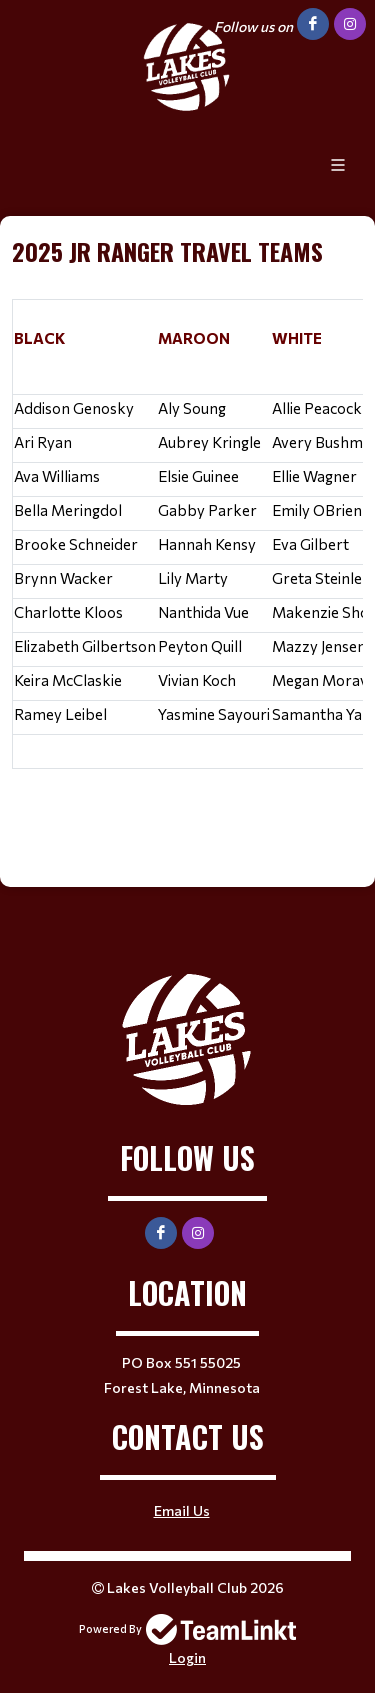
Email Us (182, 1510)
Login (187, 1657)
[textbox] (187, 537)
